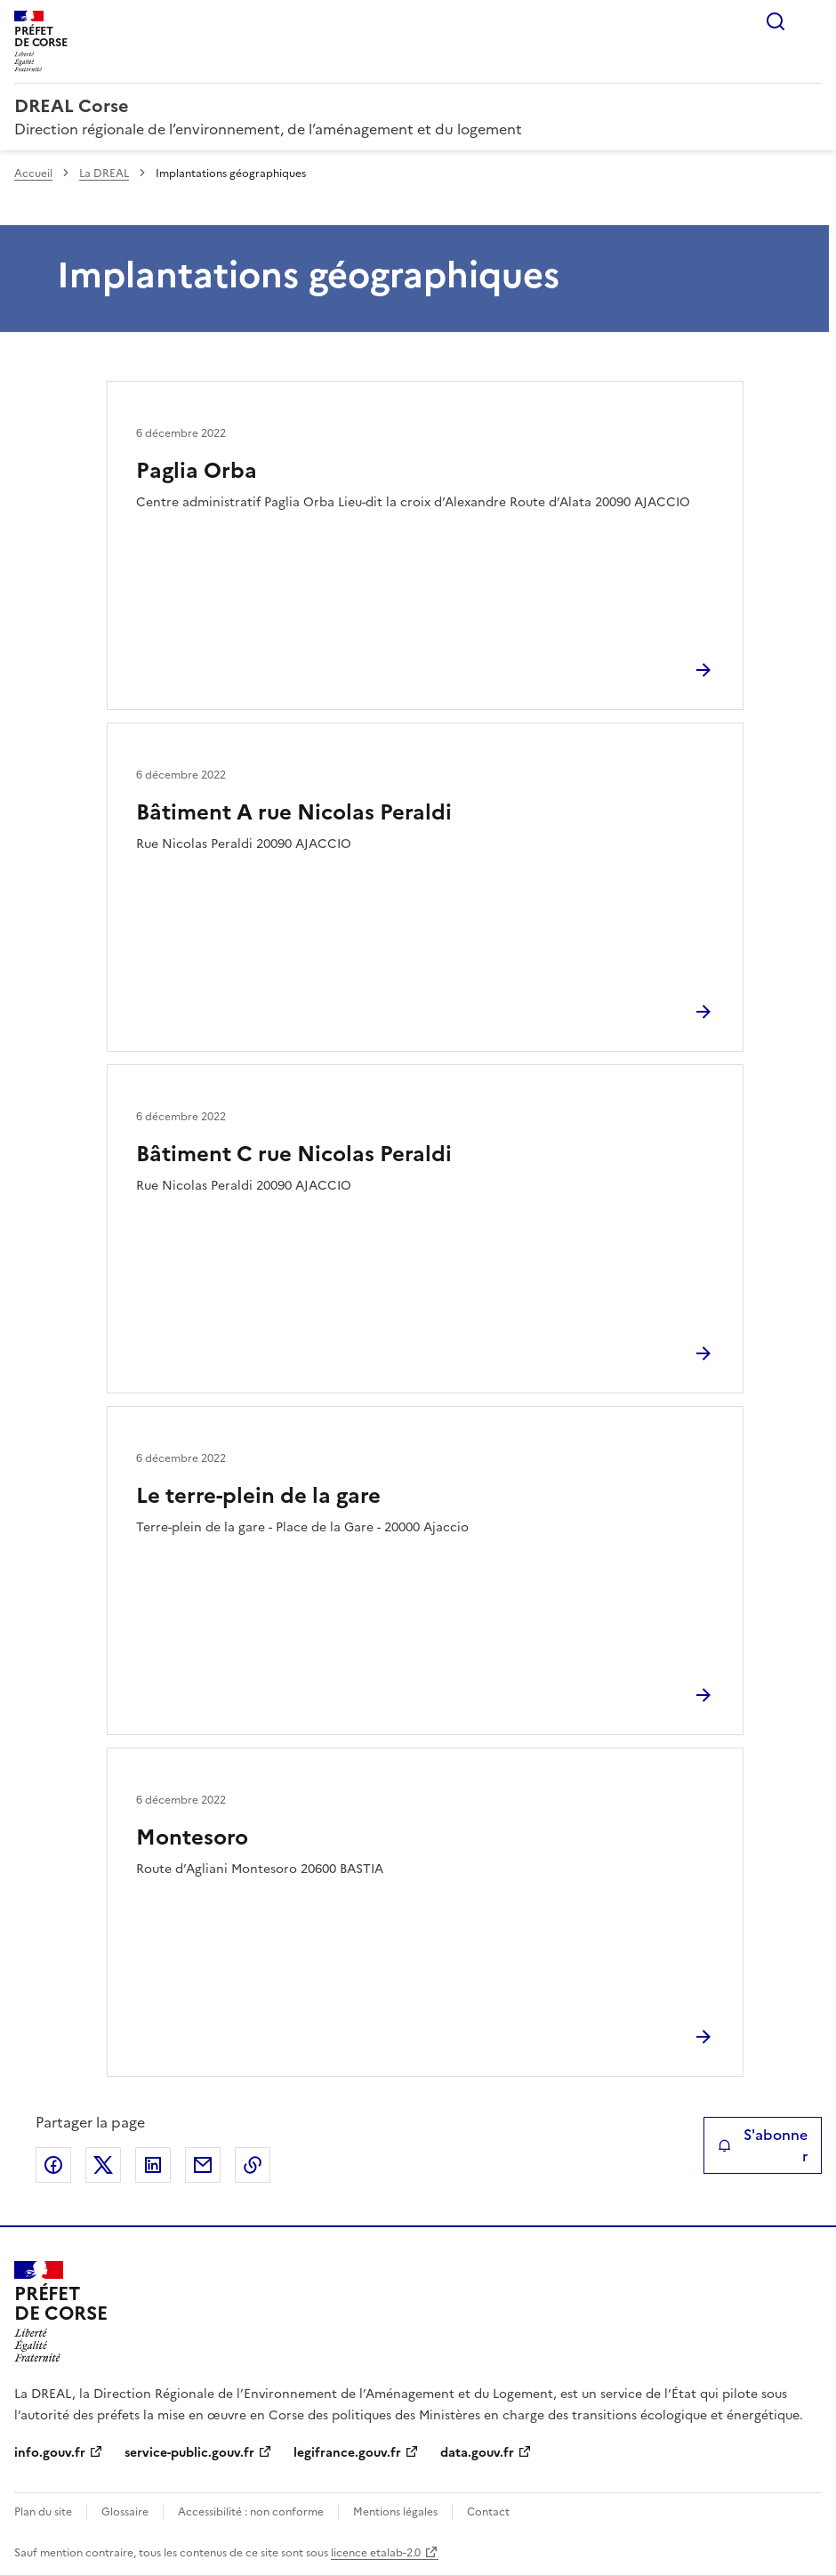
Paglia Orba (196, 471)
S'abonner (763, 2145)
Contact (488, 2512)
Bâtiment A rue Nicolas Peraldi (294, 812)
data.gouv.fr (477, 2452)
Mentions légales (395, 2512)
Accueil (33, 174)
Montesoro (192, 1837)
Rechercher (775, 21)
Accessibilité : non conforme (251, 2512)
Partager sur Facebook (53, 2165)
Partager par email (203, 2165)
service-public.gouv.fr (189, 2452)
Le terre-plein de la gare (258, 1496)
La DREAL (104, 174)
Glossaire (125, 2512)
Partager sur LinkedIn (153, 2165)
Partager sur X (103, 2165)
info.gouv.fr (49, 2452)
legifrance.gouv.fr (347, 2452)
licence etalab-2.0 (376, 2553)
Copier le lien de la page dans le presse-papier (252, 2165)
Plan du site (43, 2512)
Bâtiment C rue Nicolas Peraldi (294, 1154)
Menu (811, 21)
